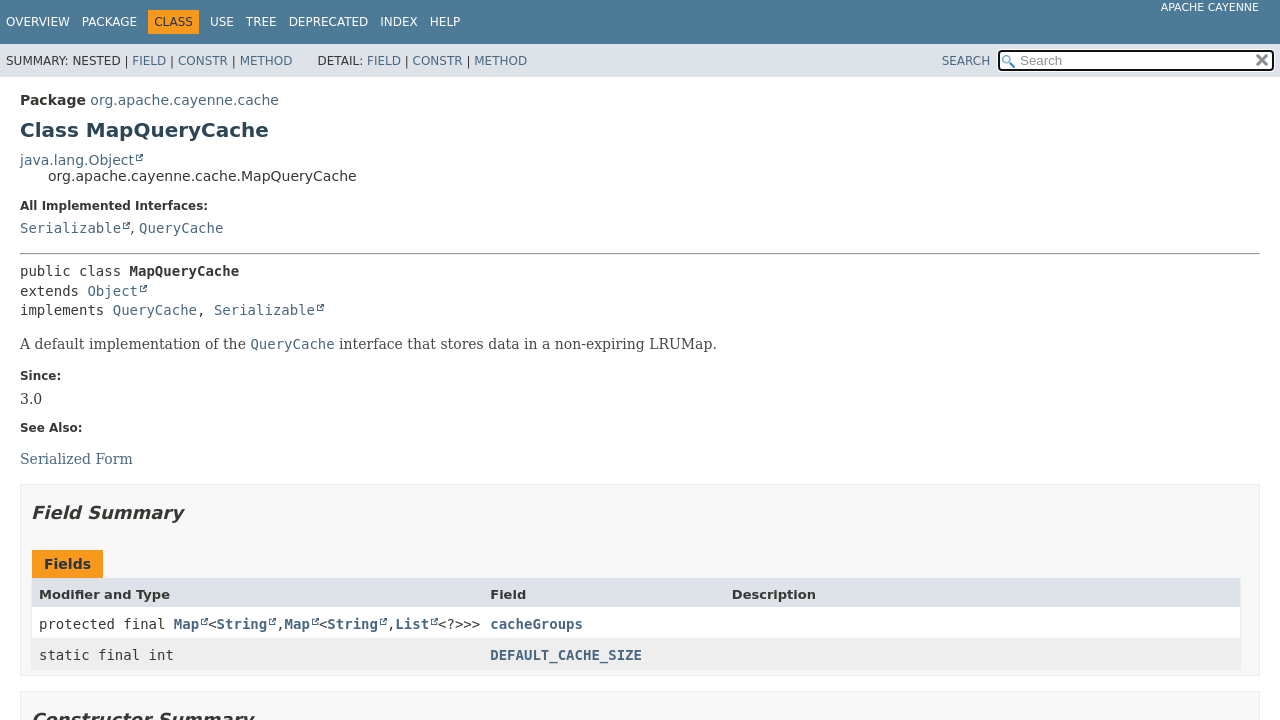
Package (109, 22)
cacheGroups (536, 624)
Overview (38, 22)
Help (445, 22)
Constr (203, 61)
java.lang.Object (77, 160)
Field (149, 61)
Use (222, 22)
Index (399, 22)
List (412, 624)
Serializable (70, 228)
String (242, 624)
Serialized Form (76, 459)
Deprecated (329, 22)
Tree (261, 22)
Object (112, 291)
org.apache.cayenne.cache (184, 100)
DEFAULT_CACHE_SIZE (566, 655)
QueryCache (181, 228)
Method (266, 61)
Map (186, 624)
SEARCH (966, 61)
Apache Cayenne (1210, 7)
